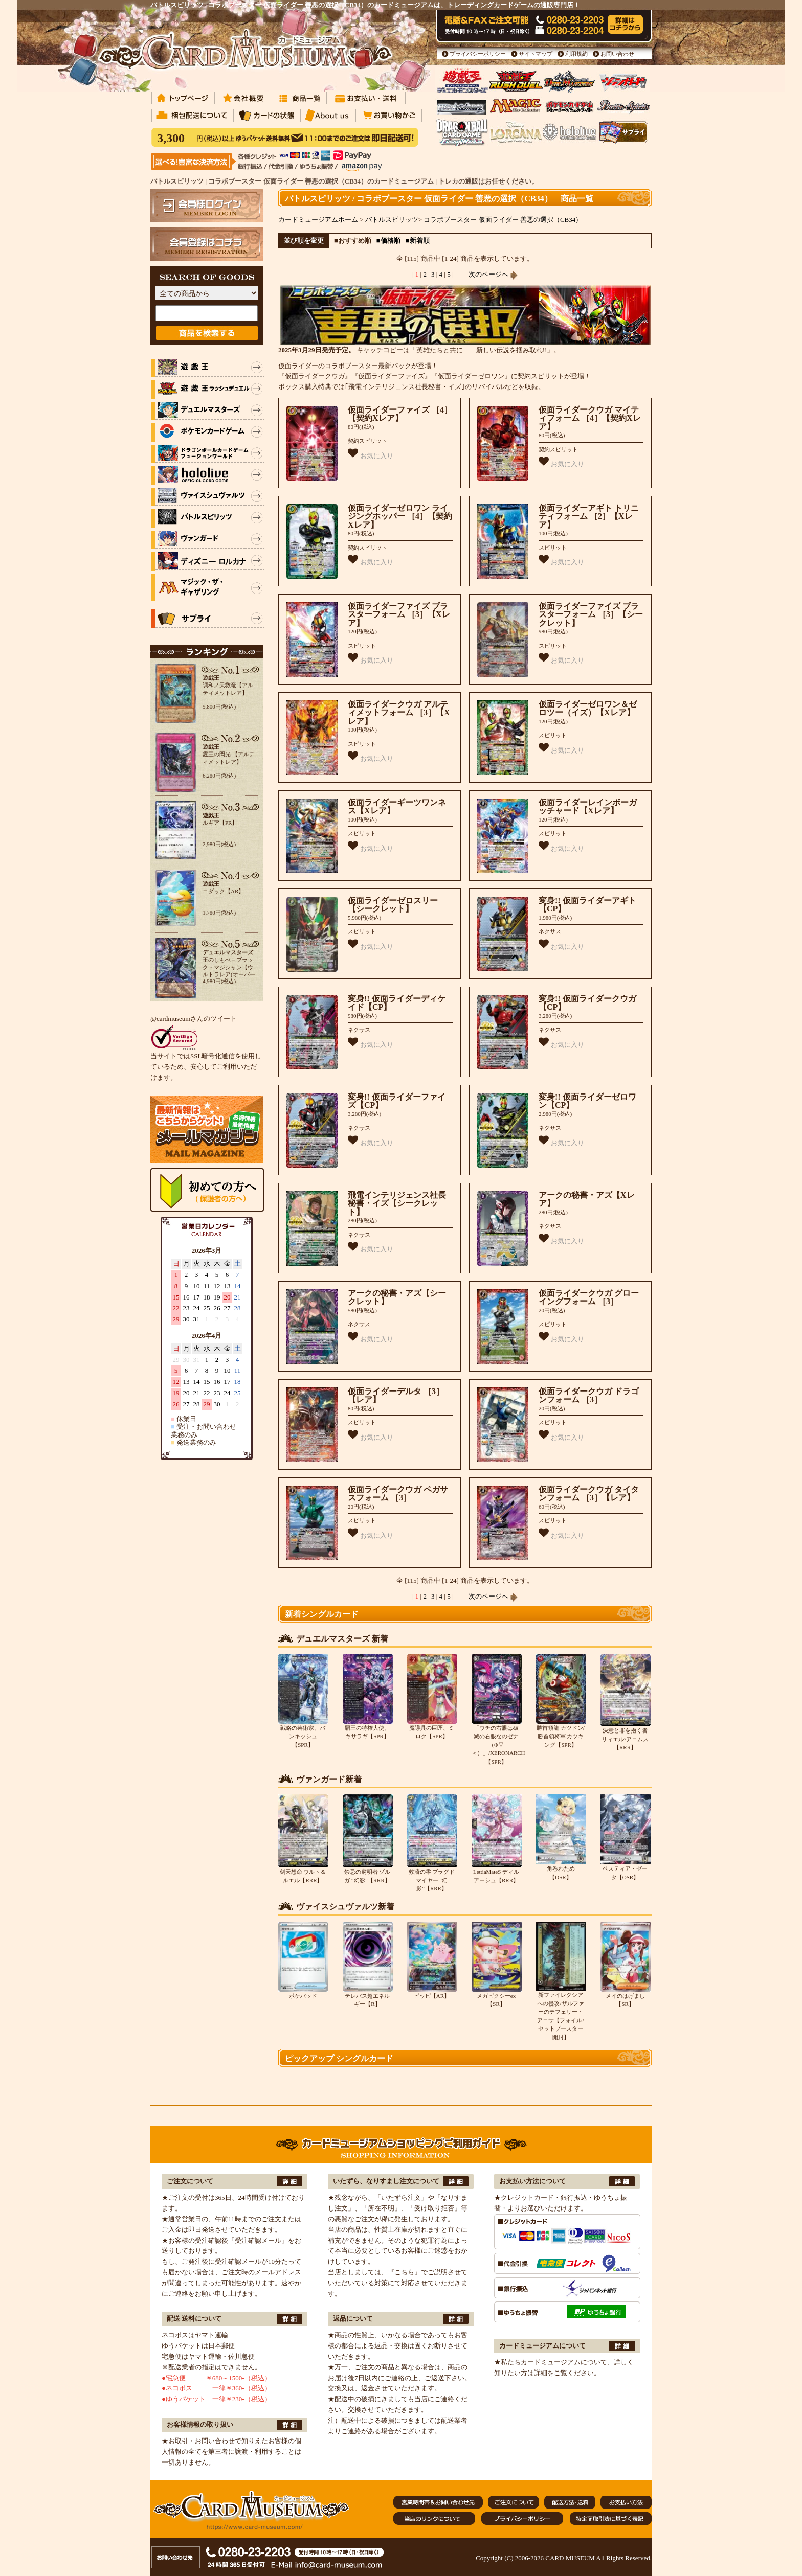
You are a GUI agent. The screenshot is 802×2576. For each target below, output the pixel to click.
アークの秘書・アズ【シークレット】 (397, 1297)
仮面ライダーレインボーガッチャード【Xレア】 (588, 806)
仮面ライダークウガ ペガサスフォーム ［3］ (398, 1493)
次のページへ (493, 274)
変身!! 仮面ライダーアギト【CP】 (587, 905)
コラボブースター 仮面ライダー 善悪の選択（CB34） (503, 219)
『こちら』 (404, 2272)
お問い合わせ (617, 54)
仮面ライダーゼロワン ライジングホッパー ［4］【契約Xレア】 (400, 516)
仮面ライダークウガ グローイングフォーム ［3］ (589, 1297)
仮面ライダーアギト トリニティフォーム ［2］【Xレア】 (589, 516)
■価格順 (388, 240)
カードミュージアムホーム (318, 219)
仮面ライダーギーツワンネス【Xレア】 (397, 806)
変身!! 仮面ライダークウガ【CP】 (587, 1003)
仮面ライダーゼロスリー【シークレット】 (393, 905)
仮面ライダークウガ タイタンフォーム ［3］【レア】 (589, 1493)
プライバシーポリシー (478, 54)
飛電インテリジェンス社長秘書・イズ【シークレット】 (397, 1203)
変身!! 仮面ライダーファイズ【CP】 (396, 1101)
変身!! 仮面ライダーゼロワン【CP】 (587, 1101)
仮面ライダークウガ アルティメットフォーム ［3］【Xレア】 (399, 712)
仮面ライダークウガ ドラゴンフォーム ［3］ (589, 1395)
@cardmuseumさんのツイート (193, 1018)
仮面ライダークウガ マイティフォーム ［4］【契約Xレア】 (590, 418)
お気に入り (370, 454)
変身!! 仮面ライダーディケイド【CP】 (396, 1003)
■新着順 (418, 240)
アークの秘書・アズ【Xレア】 (587, 1199)
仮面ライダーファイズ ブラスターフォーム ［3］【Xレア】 (399, 614)
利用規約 (576, 54)
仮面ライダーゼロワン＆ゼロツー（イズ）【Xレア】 (588, 708)
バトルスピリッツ (391, 219)
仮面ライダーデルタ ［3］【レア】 (396, 1395)
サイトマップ (535, 54)
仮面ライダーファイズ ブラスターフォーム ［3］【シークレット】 (591, 614)
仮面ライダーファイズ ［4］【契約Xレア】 (400, 414)
